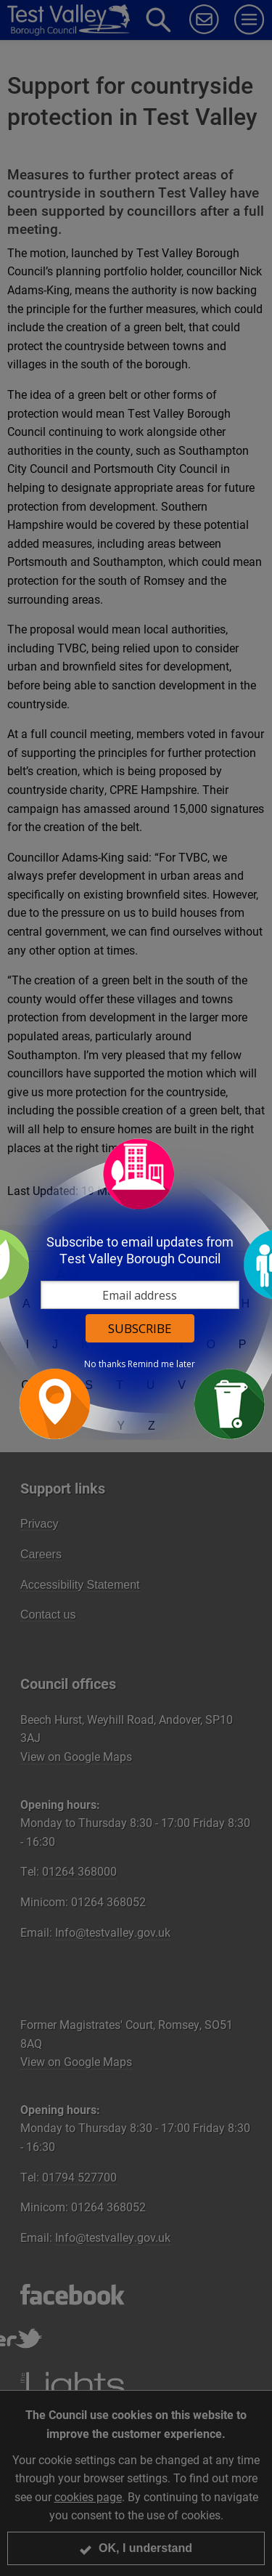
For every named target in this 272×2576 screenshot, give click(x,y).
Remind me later (161, 1364)
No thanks (104, 1364)
